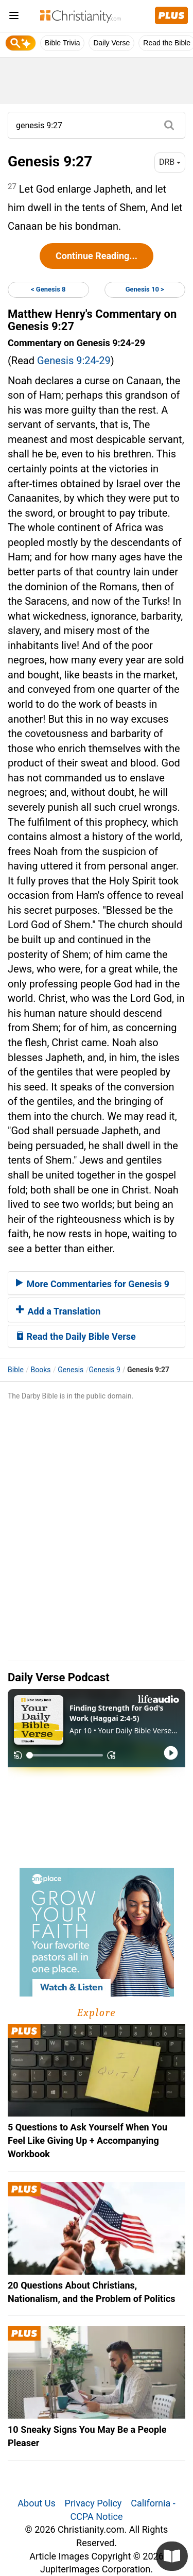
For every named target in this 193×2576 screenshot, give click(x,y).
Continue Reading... (96, 255)
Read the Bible (166, 43)
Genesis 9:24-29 (74, 360)
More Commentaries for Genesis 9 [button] (92, 1283)
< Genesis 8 (48, 289)
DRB (170, 162)
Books (41, 1370)
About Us (36, 2503)
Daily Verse (111, 43)
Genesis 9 (104, 1370)
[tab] (96, 1283)
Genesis (70, 1370)
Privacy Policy (93, 2503)
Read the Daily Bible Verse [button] (76, 1336)
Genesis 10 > (145, 289)
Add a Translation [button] (58, 1311)
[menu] (14, 17)
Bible (16, 1370)
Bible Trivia (62, 43)
